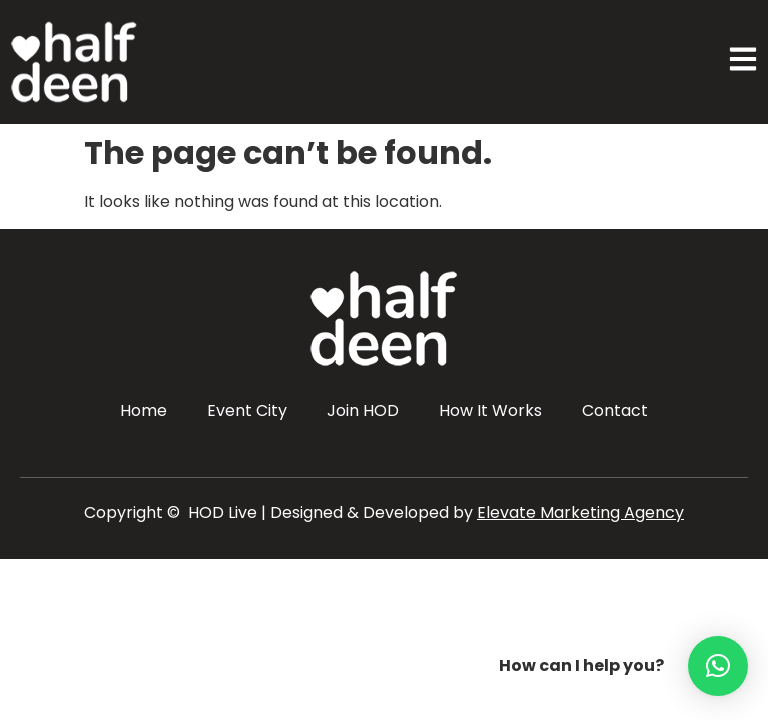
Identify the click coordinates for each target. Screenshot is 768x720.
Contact (615, 410)
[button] (718, 666)
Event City (247, 410)
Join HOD (363, 410)
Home (143, 410)
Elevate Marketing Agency (580, 512)
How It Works (490, 410)
